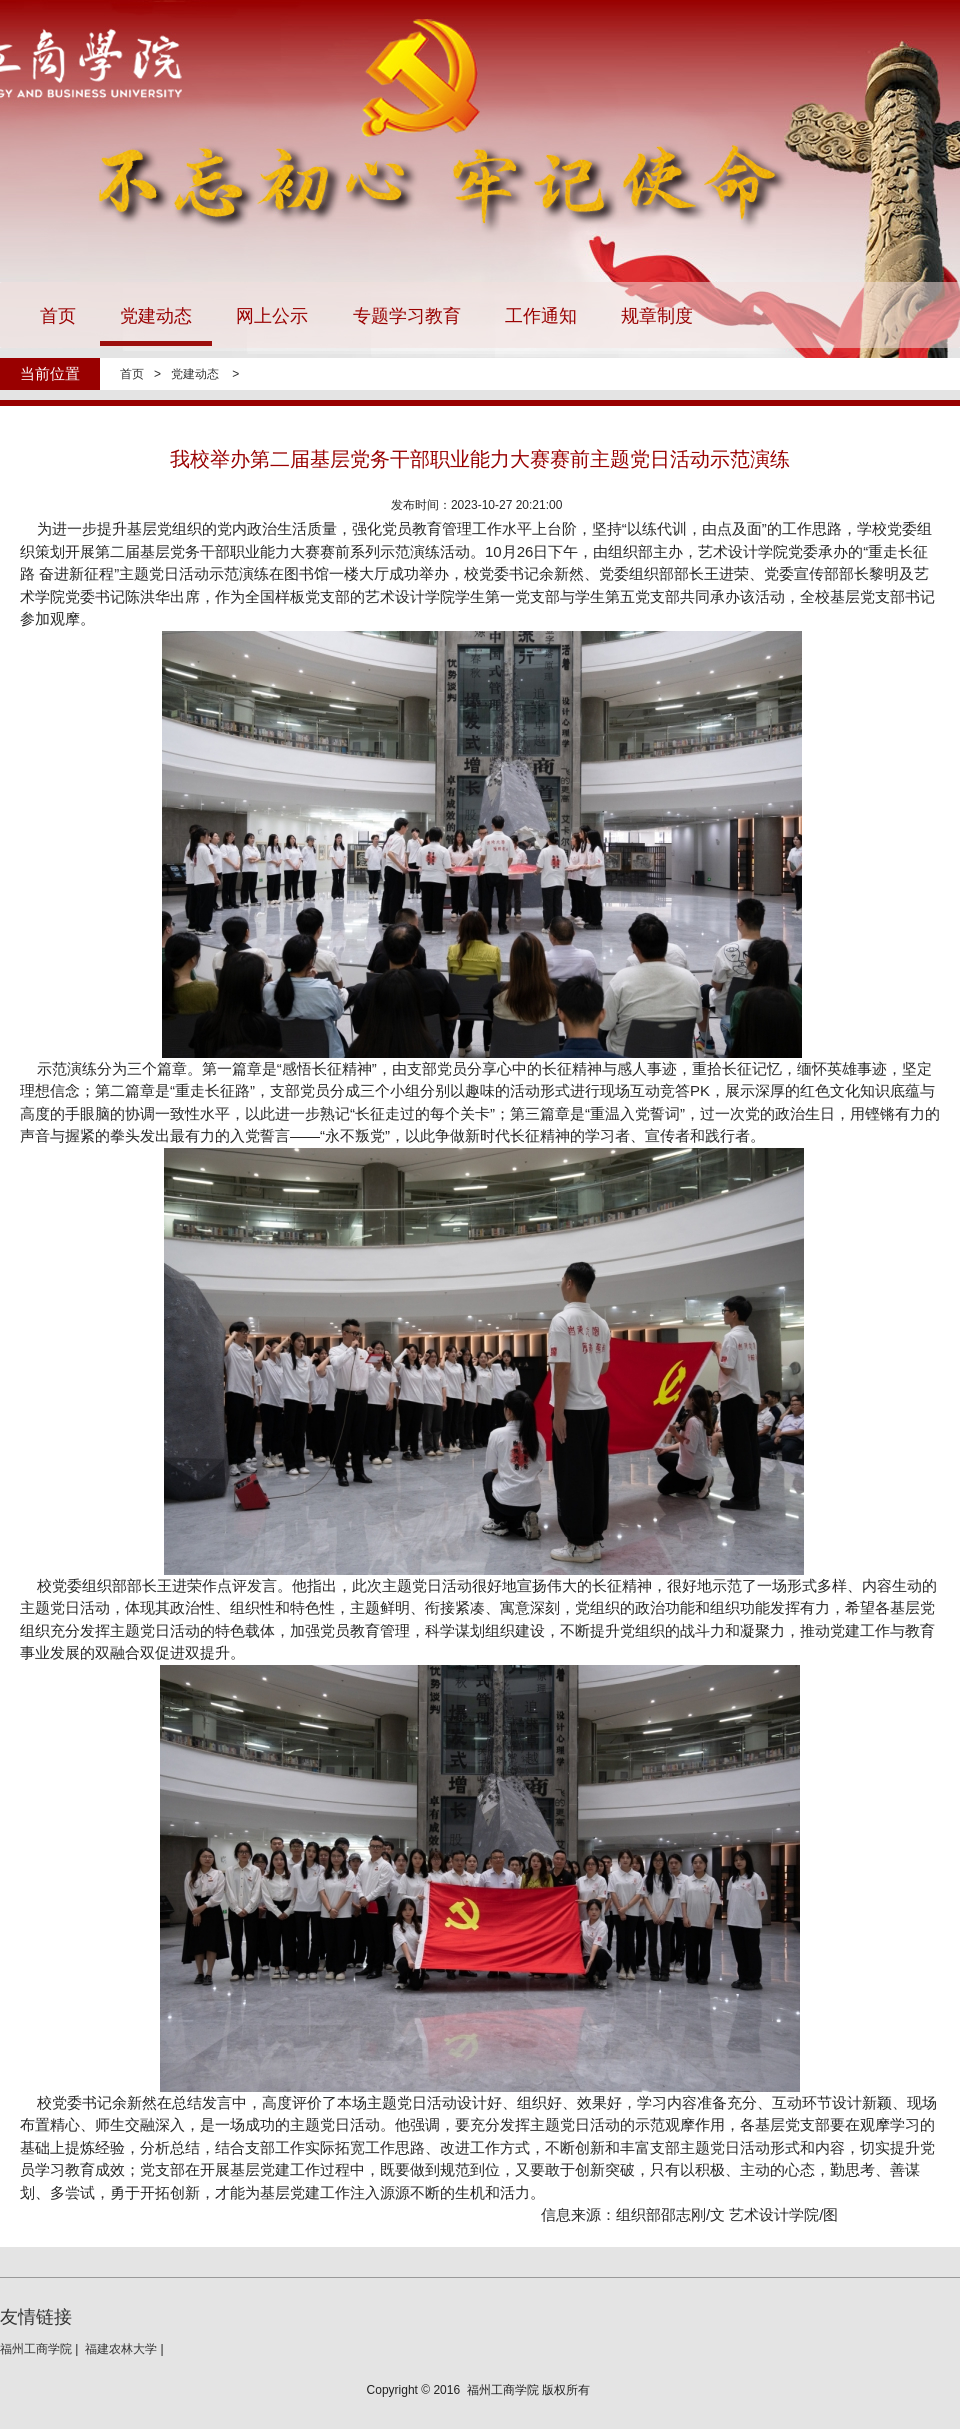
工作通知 (541, 316)
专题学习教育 (407, 316)
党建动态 (156, 316)
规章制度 (657, 316)
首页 (58, 316)
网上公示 (272, 316)
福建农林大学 (121, 2349)
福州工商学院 (36, 2349)
